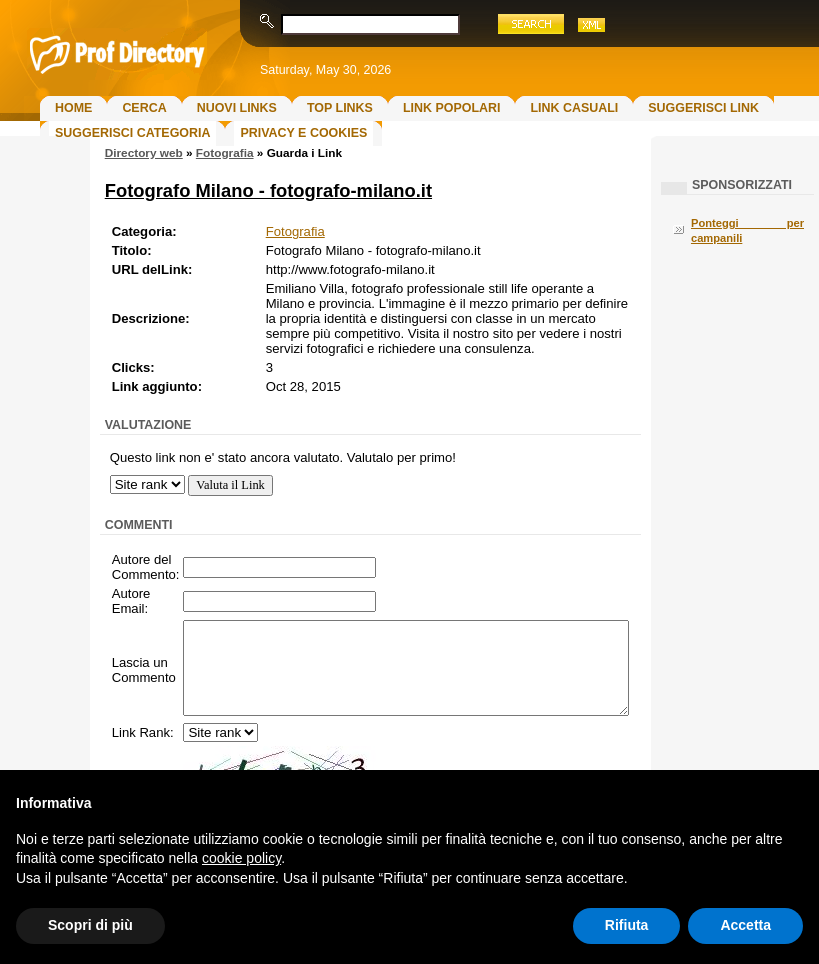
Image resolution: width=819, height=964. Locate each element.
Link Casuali (574, 108)
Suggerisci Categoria (132, 133)
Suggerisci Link (703, 108)
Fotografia (225, 153)
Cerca (144, 108)
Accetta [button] (745, 925)
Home (73, 108)
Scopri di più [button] (90, 925)
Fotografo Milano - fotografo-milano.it (268, 190)
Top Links (340, 108)
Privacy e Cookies (303, 133)
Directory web (144, 153)
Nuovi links (237, 108)
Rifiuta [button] (627, 925)
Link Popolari (452, 108)
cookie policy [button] (241, 858)
